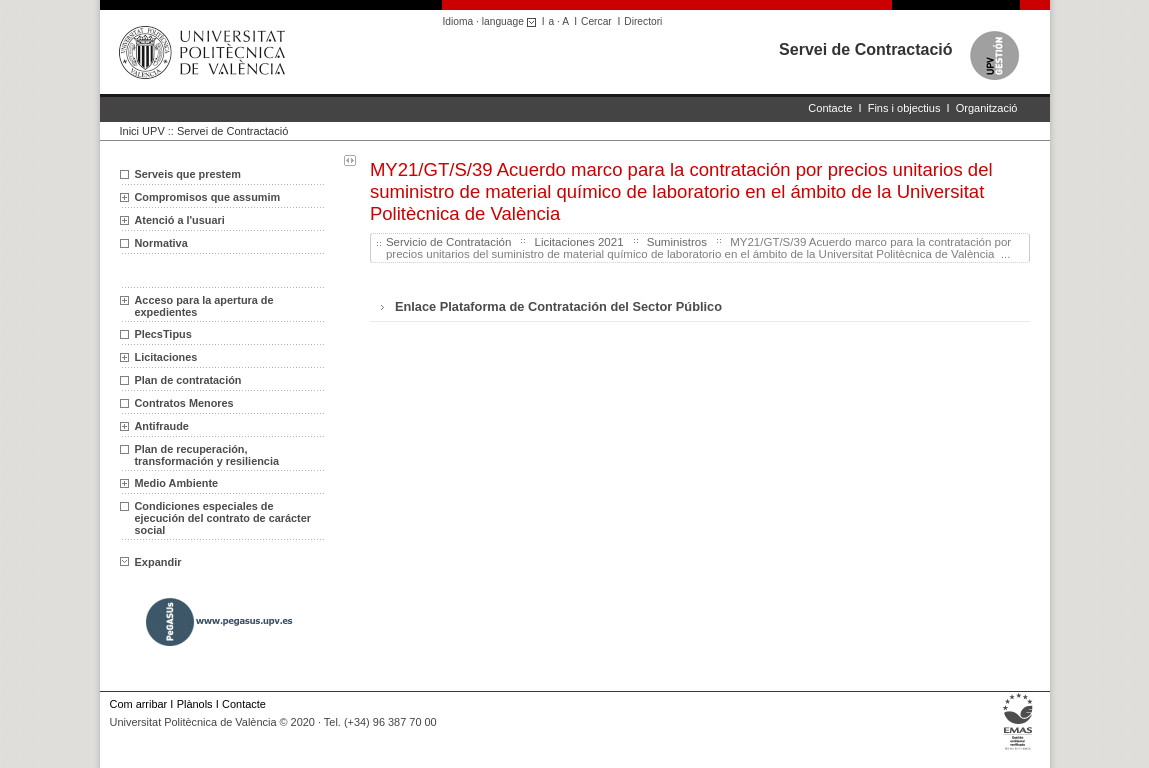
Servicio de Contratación (448, 242)
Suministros (677, 242)
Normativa (161, 243)
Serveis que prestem (188, 174)
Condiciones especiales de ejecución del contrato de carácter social (223, 518)
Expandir (151, 562)
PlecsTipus (163, 334)
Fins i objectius (904, 108)
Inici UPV (142, 131)
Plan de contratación (188, 380)
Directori (643, 21)
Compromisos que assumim (208, 197)
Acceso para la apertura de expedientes (204, 306)
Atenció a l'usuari (180, 220)
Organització (987, 108)
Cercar (596, 21)
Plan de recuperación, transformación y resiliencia (207, 455)
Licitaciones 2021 (579, 242)
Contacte (830, 108)
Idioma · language (492, 21)
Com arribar (139, 704)
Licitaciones (166, 357)
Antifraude (162, 426)
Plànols (195, 704)
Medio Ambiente (177, 483)
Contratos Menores (184, 403)
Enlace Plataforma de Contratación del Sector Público (558, 306)
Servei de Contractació (865, 49)
